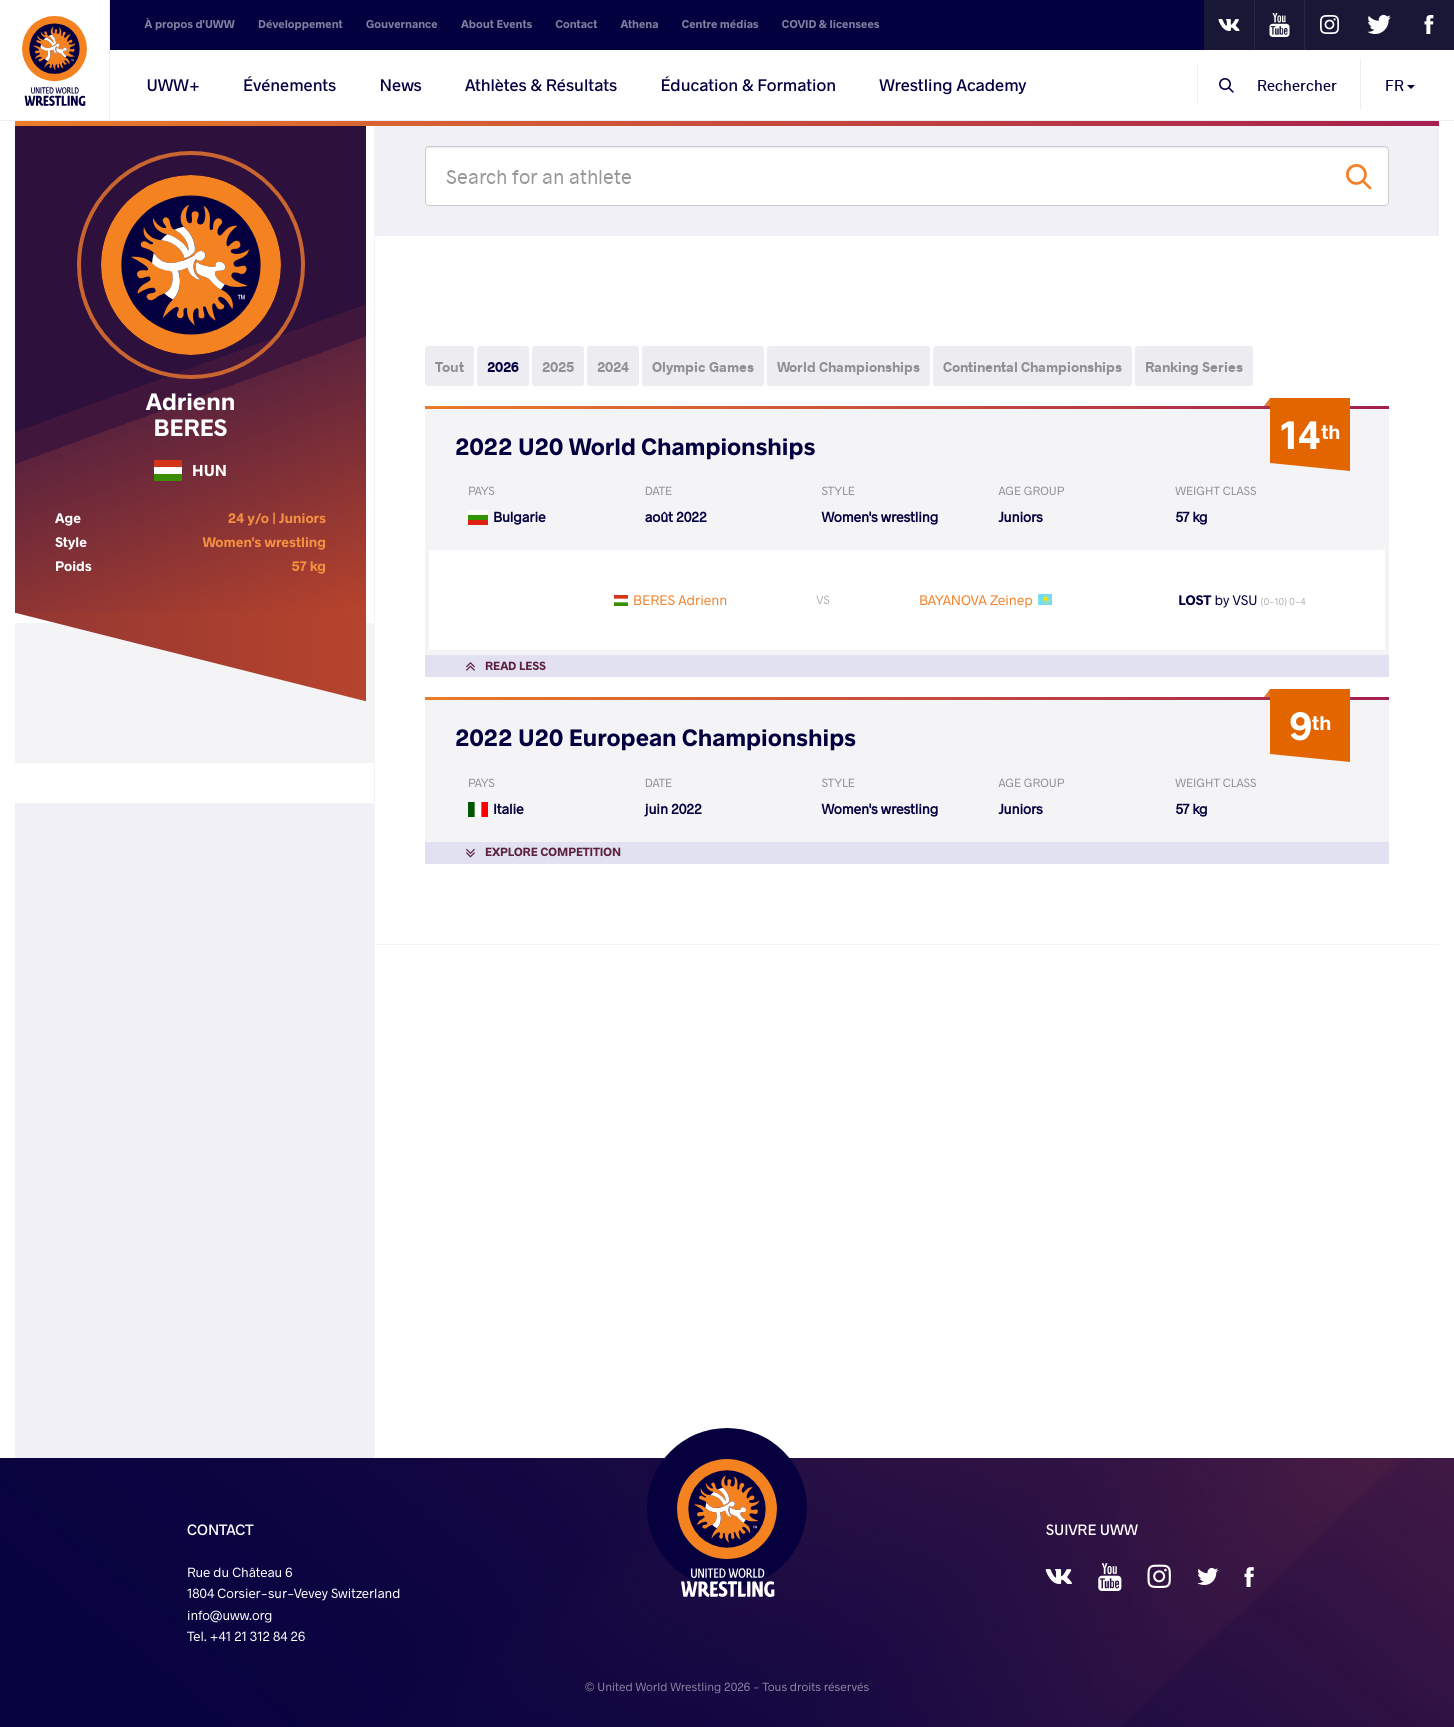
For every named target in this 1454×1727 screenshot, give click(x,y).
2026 (503, 366)
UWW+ (173, 85)
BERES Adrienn (680, 599)
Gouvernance (402, 24)
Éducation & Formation (748, 85)
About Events (496, 24)
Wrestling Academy (952, 85)
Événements (289, 85)
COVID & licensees (831, 24)
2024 (613, 366)
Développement (300, 24)
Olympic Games (703, 366)
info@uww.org (230, 1615)
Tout (449, 366)
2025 (558, 366)
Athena (640, 24)
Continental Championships (1032, 366)
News (401, 85)
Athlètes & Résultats (541, 85)
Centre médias (720, 24)
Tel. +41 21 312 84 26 (246, 1636)
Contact (577, 24)
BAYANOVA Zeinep (976, 599)
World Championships (848, 366)
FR (1400, 85)
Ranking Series (1194, 366)
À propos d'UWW (190, 24)
